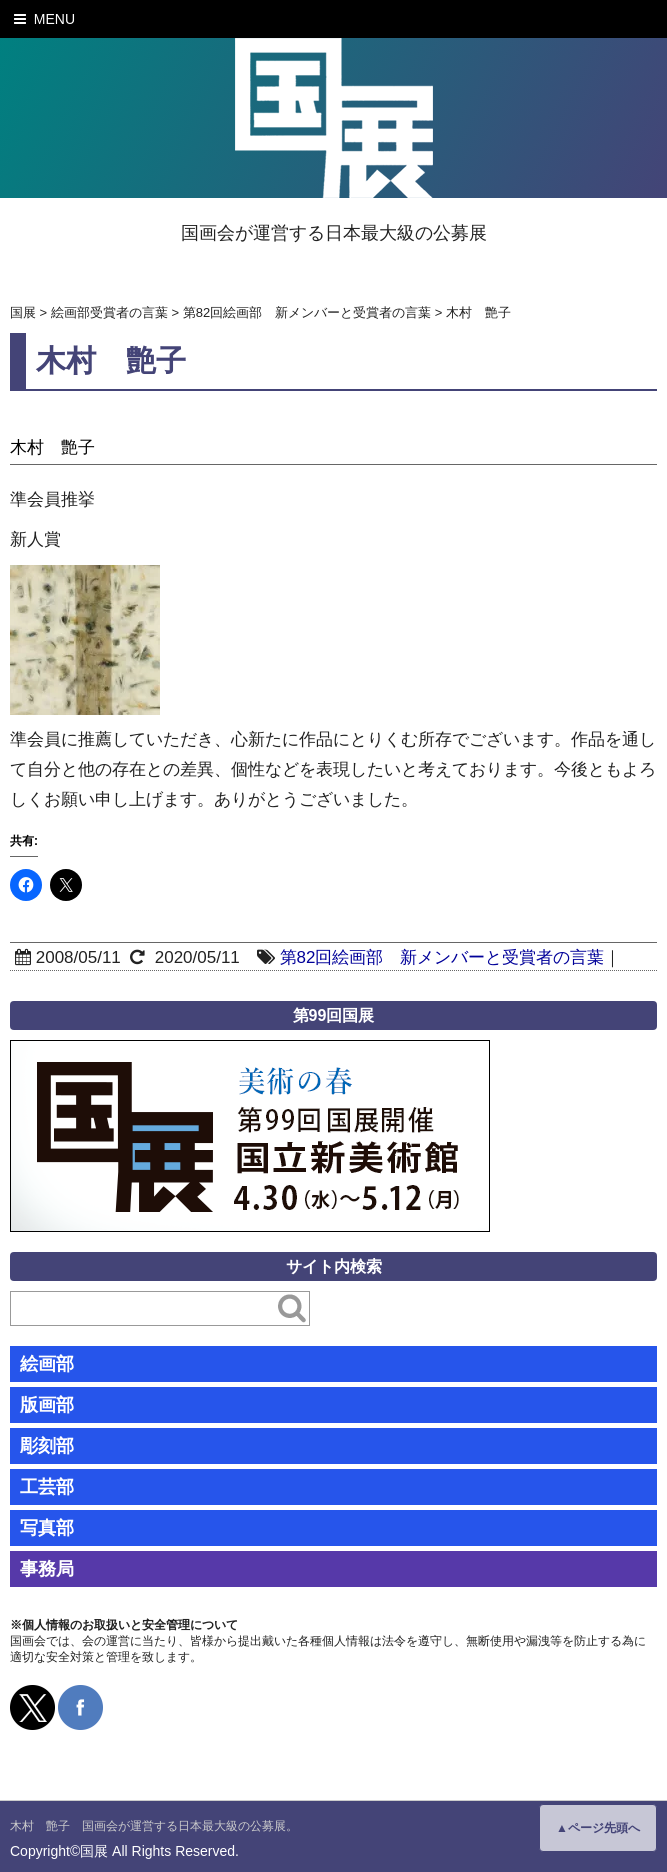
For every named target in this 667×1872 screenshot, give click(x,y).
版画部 (47, 1405)
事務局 (47, 1569)
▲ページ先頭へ (598, 1828)
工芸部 (47, 1487)
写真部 (47, 1528)
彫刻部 (47, 1446)
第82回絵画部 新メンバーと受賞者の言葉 (442, 957)
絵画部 (47, 1364)
